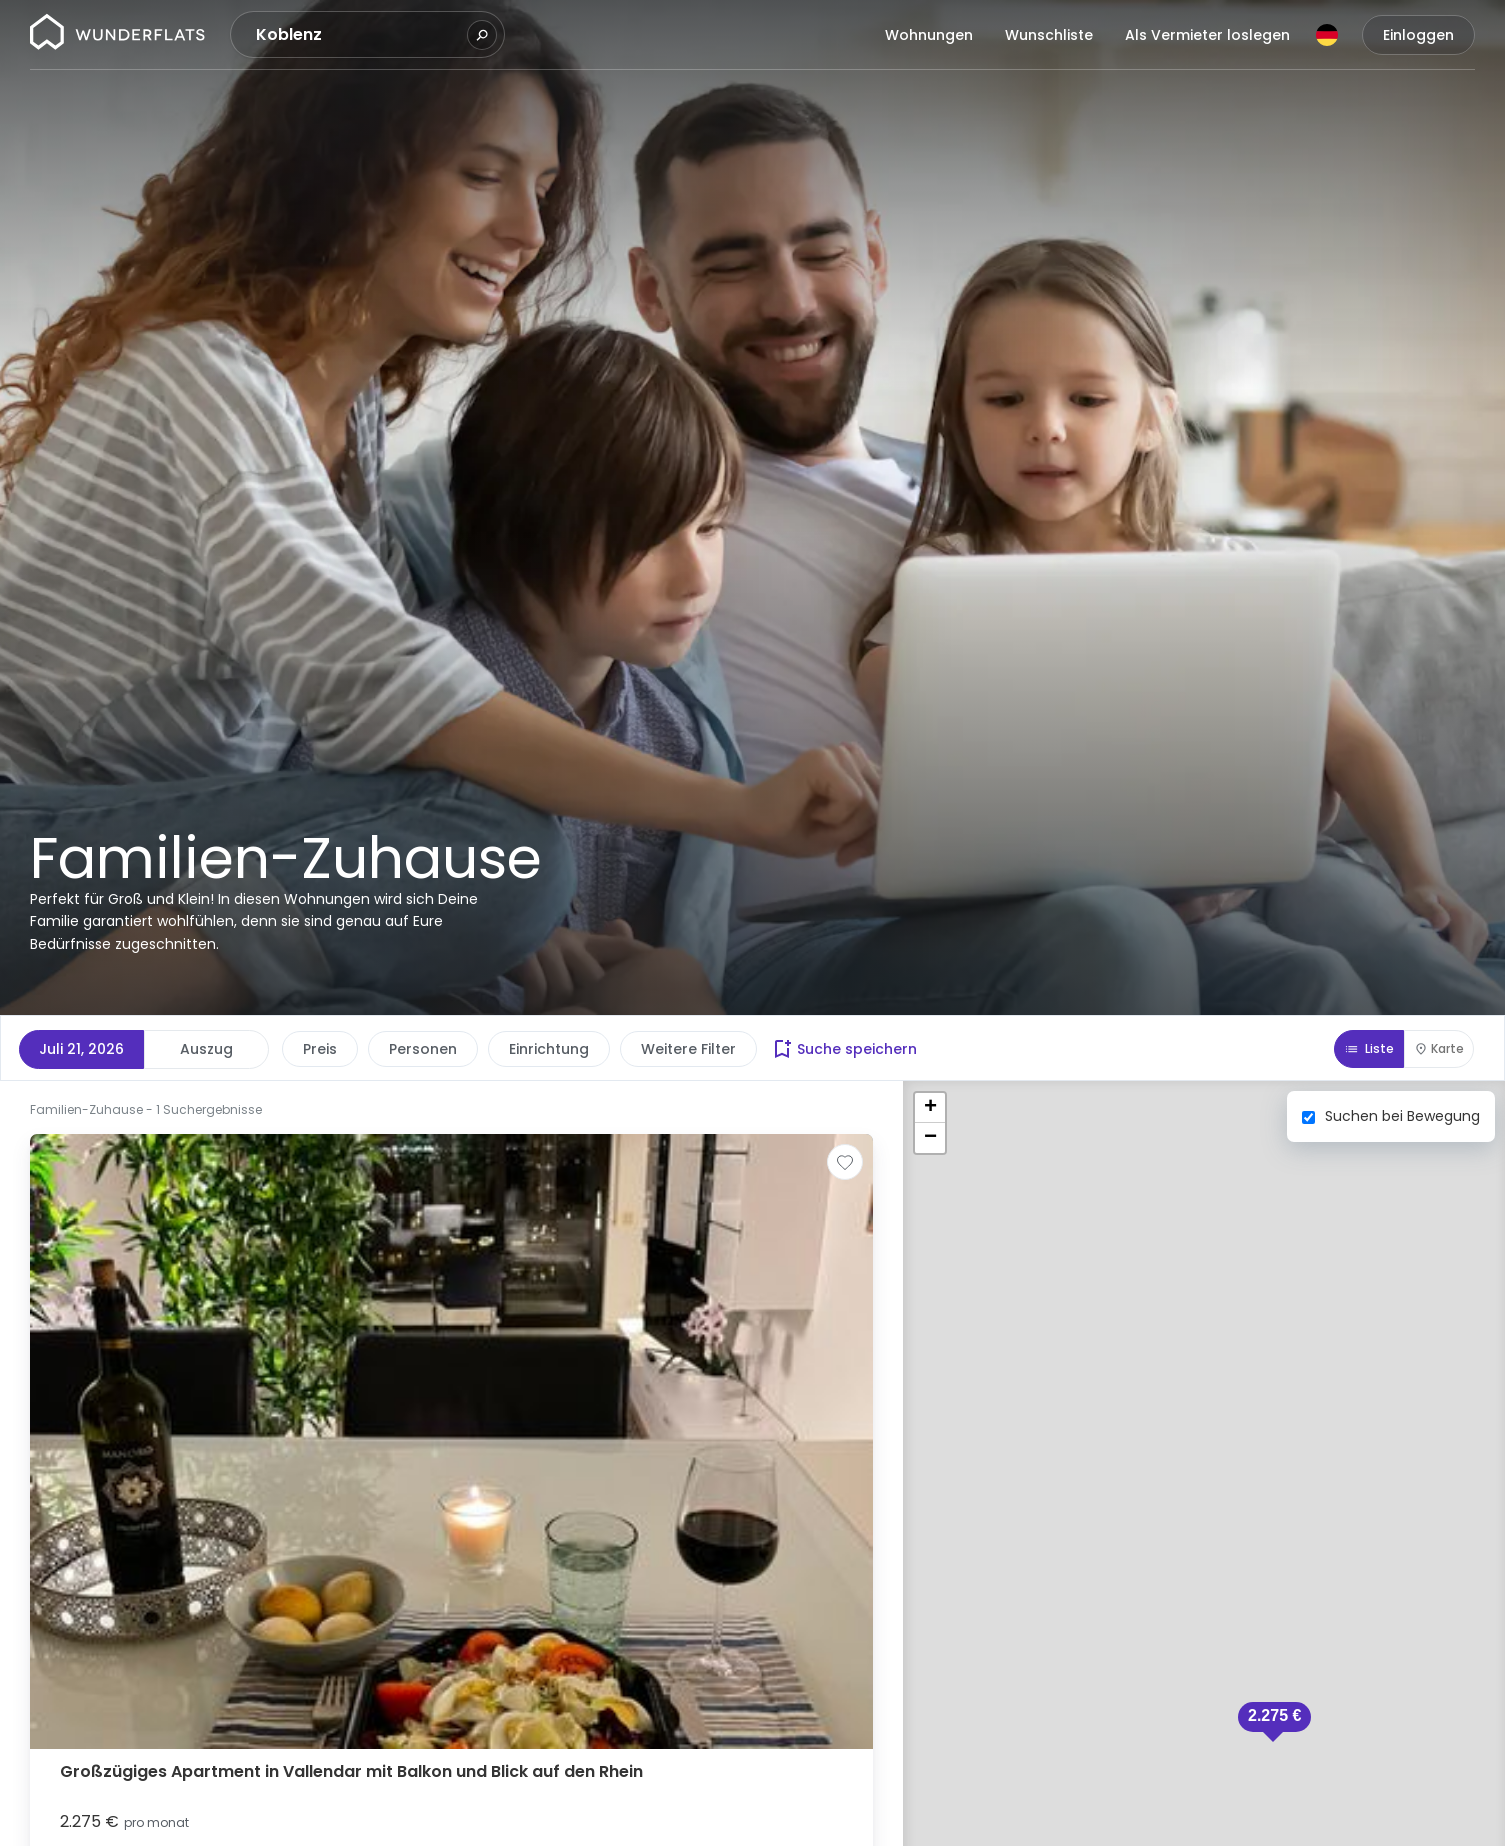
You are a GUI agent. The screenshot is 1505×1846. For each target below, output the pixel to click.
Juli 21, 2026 (81, 1049)
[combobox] (359, 35)
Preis (320, 1049)
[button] (1274, 1722)
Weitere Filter (688, 1049)
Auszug (206, 1049)
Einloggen (1418, 35)
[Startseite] (117, 35)
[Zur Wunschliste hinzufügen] (845, 1162)
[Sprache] (1327, 35)
